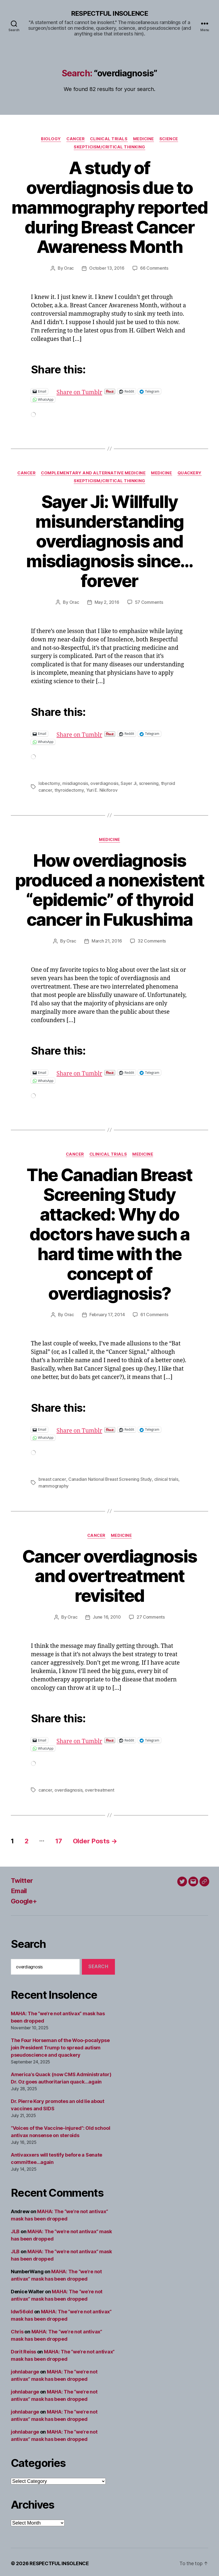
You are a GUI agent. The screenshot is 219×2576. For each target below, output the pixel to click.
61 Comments (154, 1313)
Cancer (75, 138)
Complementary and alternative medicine (93, 472)
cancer (45, 1787)
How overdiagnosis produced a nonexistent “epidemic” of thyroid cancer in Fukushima (109, 889)
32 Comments (152, 940)
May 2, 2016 (107, 602)
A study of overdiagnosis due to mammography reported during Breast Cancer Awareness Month (109, 207)
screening (149, 782)
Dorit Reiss (23, 2349)
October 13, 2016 (106, 268)
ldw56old (22, 2309)
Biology (50, 138)
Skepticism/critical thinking (109, 147)
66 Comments (154, 268)
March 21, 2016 (107, 940)
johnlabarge (25, 2369)
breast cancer (52, 1477)
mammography (53, 1484)
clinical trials (166, 1477)
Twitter (22, 1878)
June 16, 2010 (107, 1615)
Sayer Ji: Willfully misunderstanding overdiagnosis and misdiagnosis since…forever (109, 541)
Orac (69, 268)
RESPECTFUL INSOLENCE (109, 13)
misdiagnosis (75, 782)
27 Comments (151, 1615)
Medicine (143, 138)
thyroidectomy (68, 789)
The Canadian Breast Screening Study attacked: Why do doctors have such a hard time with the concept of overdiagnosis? (109, 1232)
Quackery (190, 472)
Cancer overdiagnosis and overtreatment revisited (109, 1574)
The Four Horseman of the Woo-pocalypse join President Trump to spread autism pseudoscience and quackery (60, 2045)
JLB (15, 2229)
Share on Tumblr (97, 391)
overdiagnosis (104, 782)
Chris (17, 2329)
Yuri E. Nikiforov (101, 789)
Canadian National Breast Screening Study (110, 1477)
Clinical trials (109, 138)
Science (169, 138)
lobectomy (49, 782)
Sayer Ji (128, 782)
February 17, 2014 (107, 1313)
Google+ (24, 1898)
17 (59, 1838)
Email (19, 1888)
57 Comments (149, 602)
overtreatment (99, 1787)
